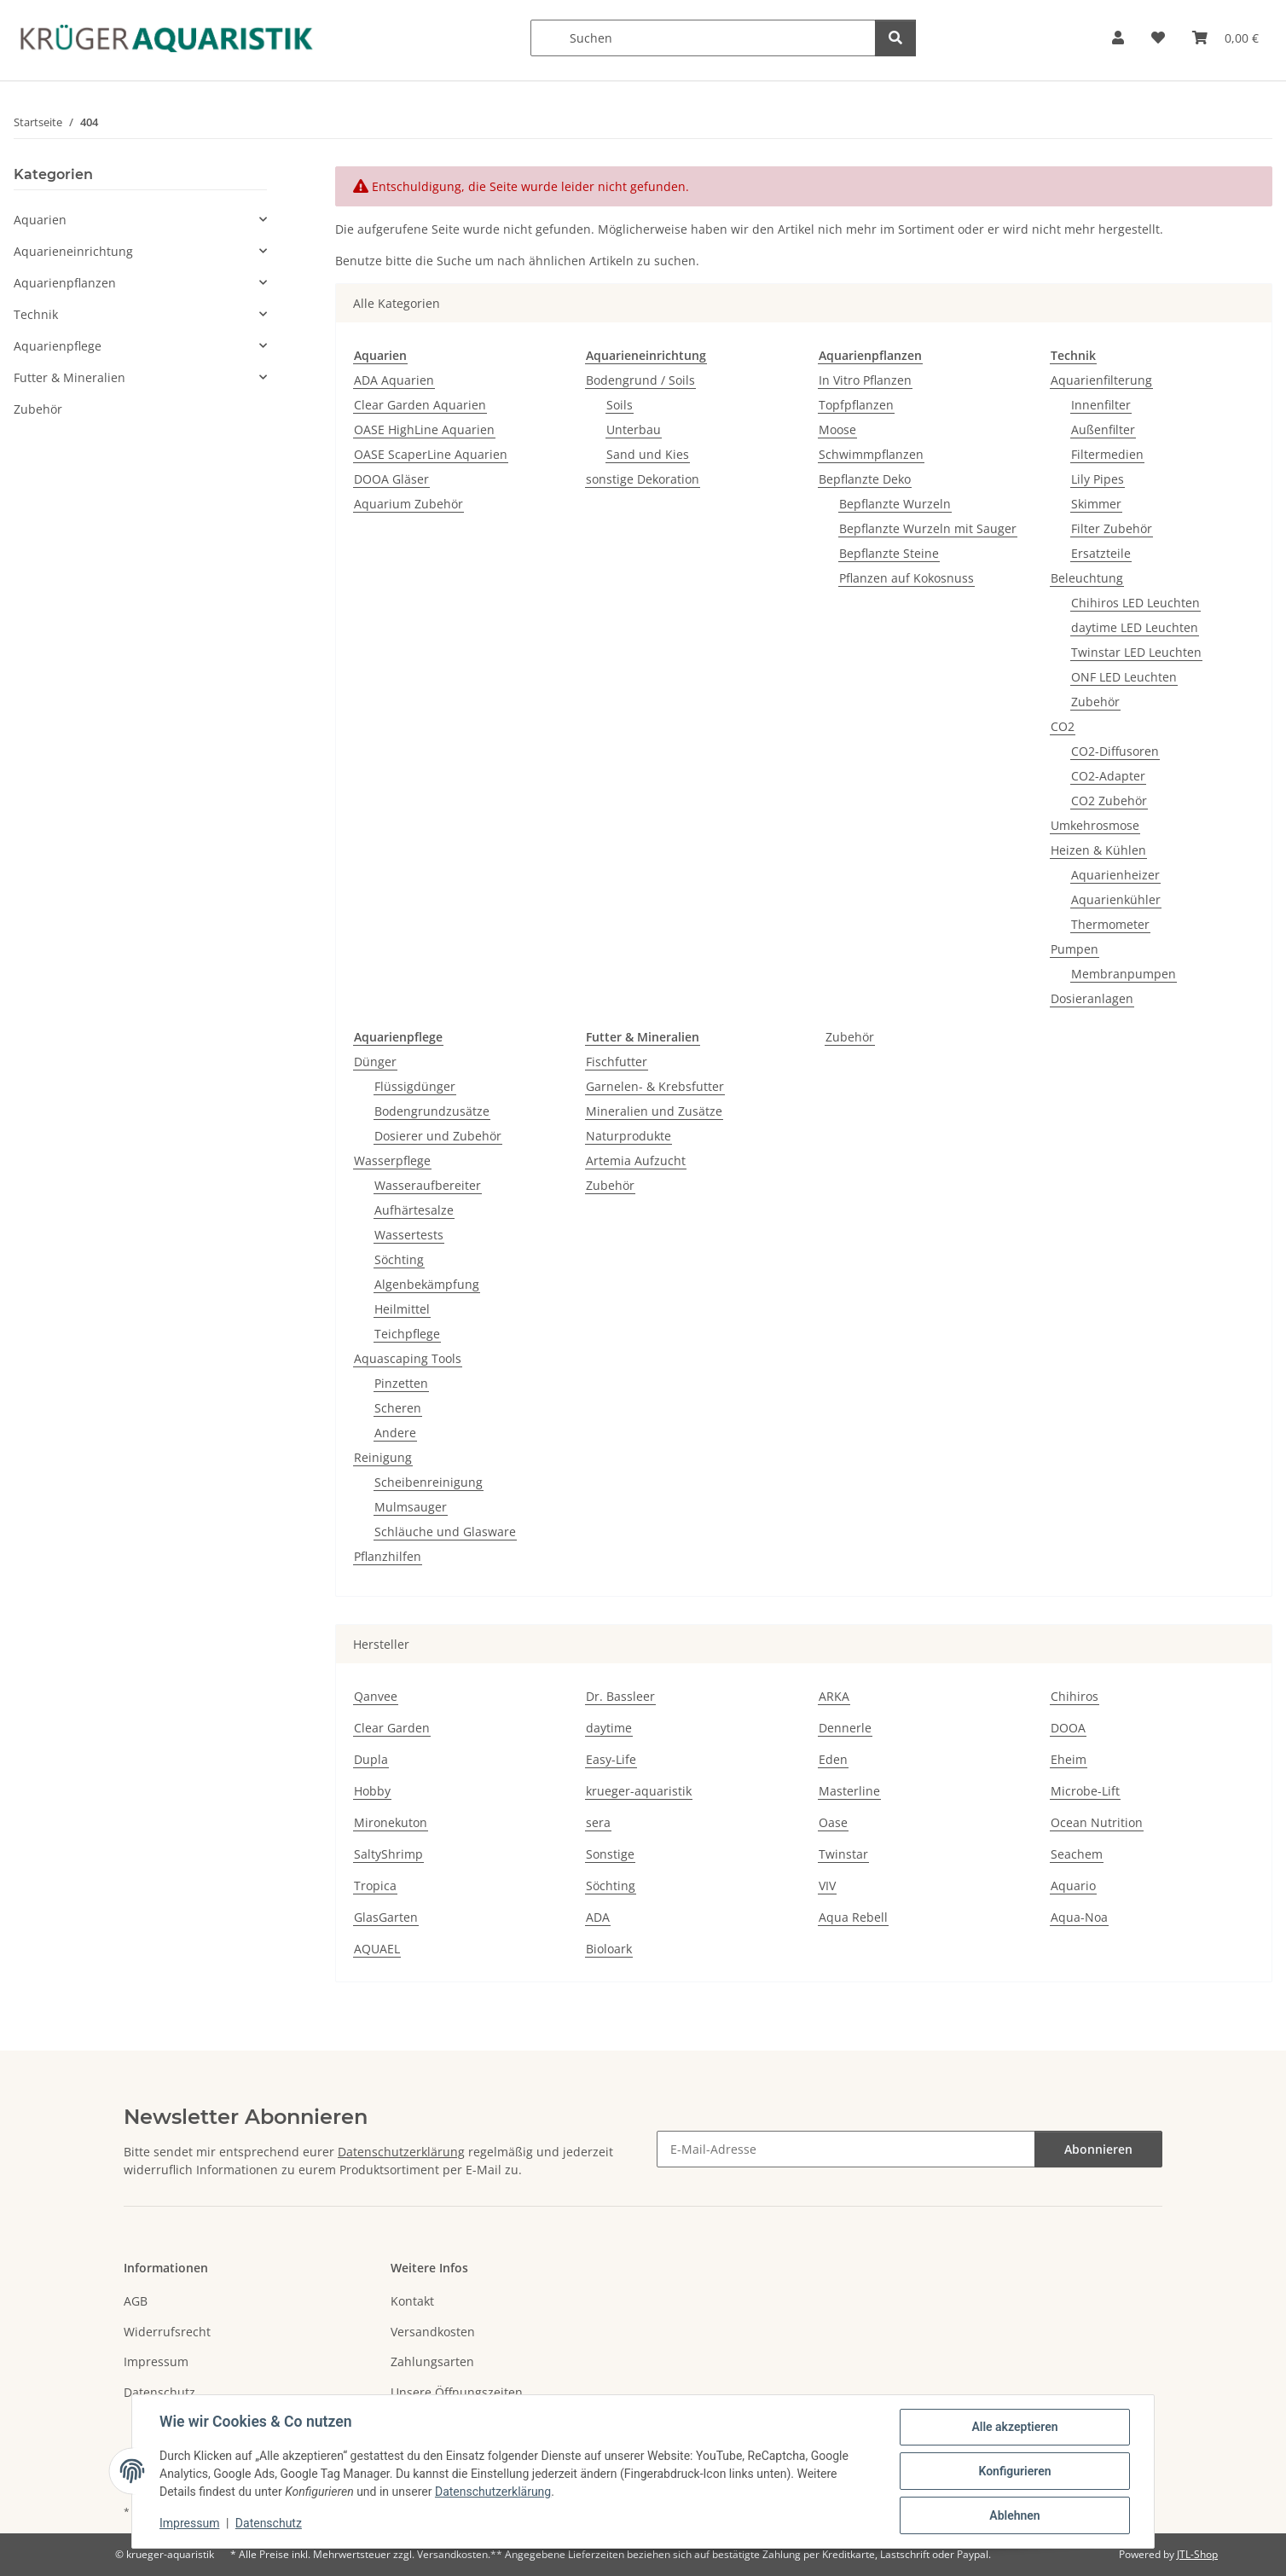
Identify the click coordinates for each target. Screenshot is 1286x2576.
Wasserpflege (392, 1160)
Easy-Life (611, 1759)
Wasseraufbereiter (427, 1185)
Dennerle (845, 1728)
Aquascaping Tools (407, 1358)
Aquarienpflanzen (65, 283)
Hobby (372, 1791)
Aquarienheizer (1115, 875)
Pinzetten (401, 1383)
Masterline (849, 1791)
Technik (36, 314)
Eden (833, 1759)
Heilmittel (402, 1309)
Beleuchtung (1087, 578)
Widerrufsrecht (167, 2332)
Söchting (399, 1259)
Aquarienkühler (1116, 899)
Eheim (1068, 1759)
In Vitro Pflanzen (865, 380)
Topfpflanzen (856, 405)
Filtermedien (1107, 454)
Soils (619, 405)
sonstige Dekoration (642, 479)
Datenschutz (268, 2523)
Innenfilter (1101, 405)
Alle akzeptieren (1014, 2427)
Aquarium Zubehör (408, 504)
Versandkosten (433, 2332)
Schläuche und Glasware (445, 1531)
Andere (395, 1432)
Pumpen (1074, 949)
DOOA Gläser (391, 479)
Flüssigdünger (414, 1086)
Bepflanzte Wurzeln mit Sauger (928, 528)
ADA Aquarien (394, 380)
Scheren (397, 1408)
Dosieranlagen (1092, 998)
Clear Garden (392, 1728)
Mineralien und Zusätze (654, 1111)
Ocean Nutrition (1097, 1822)
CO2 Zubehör (1109, 800)
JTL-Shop (1197, 2554)
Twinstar (843, 1854)
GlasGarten (386, 1917)
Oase (833, 1822)
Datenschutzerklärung (493, 2491)
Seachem (1077, 1854)
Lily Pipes (1097, 479)
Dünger (375, 1061)
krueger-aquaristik (639, 1791)
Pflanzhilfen (387, 1556)
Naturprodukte (628, 1136)
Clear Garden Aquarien (420, 405)
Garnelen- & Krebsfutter (655, 1086)
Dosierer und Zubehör (437, 1136)
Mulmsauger (410, 1507)
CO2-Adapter (1108, 776)
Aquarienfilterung (1101, 380)
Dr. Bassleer (620, 1696)
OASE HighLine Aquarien (424, 429)
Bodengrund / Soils (640, 380)
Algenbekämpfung (426, 1284)
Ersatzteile (1101, 553)
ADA (598, 1917)
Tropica (375, 1885)
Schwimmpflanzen (871, 454)
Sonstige (610, 1854)
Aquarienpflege (57, 346)
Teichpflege (407, 1334)
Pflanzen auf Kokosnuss (906, 578)
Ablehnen (1014, 2515)
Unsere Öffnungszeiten (457, 2392)
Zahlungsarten (432, 2361)
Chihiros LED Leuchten (1135, 603)
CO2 (1063, 726)
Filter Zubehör (1111, 528)
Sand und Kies (647, 454)
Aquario (1073, 1885)
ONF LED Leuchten (1124, 677)
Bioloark (609, 1949)
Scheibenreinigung (428, 1482)
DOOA (1068, 1728)
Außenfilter (1103, 429)
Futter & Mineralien (69, 377)
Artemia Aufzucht (636, 1160)
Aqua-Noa (1079, 1917)
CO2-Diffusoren (1115, 751)
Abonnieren (1098, 2149)
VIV (827, 1885)
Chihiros (1074, 1696)
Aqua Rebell (853, 1917)
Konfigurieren (1014, 2471)
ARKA (834, 1696)
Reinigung (383, 1457)
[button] (1118, 38)
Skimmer (1096, 504)
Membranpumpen (1123, 974)
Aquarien (40, 220)
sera (598, 1822)
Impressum (189, 2523)
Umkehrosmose (1095, 825)
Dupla (371, 1759)
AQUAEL (377, 1949)
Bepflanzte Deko (865, 479)
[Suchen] (703, 38)
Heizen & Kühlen (1098, 850)
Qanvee (375, 1696)
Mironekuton (390, 1822)
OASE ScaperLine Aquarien (430, 454)
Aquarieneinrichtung (73, 251)
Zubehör (1095, 701)
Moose (837, 429)
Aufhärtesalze (414, 1210)
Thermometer (1110, 924)
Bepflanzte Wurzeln (895, 504)
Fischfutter (616, 1061)
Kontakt (412, 2301)
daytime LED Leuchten (1134, 627)
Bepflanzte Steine (889, 553)
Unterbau (633, 429)
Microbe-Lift (1085, 1791)
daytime (609, 1728)
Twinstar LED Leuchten (1136, 652)
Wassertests (408, 1235)
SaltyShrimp (388, 1854)
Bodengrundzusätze (431, 1111)
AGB (136, 2301)
